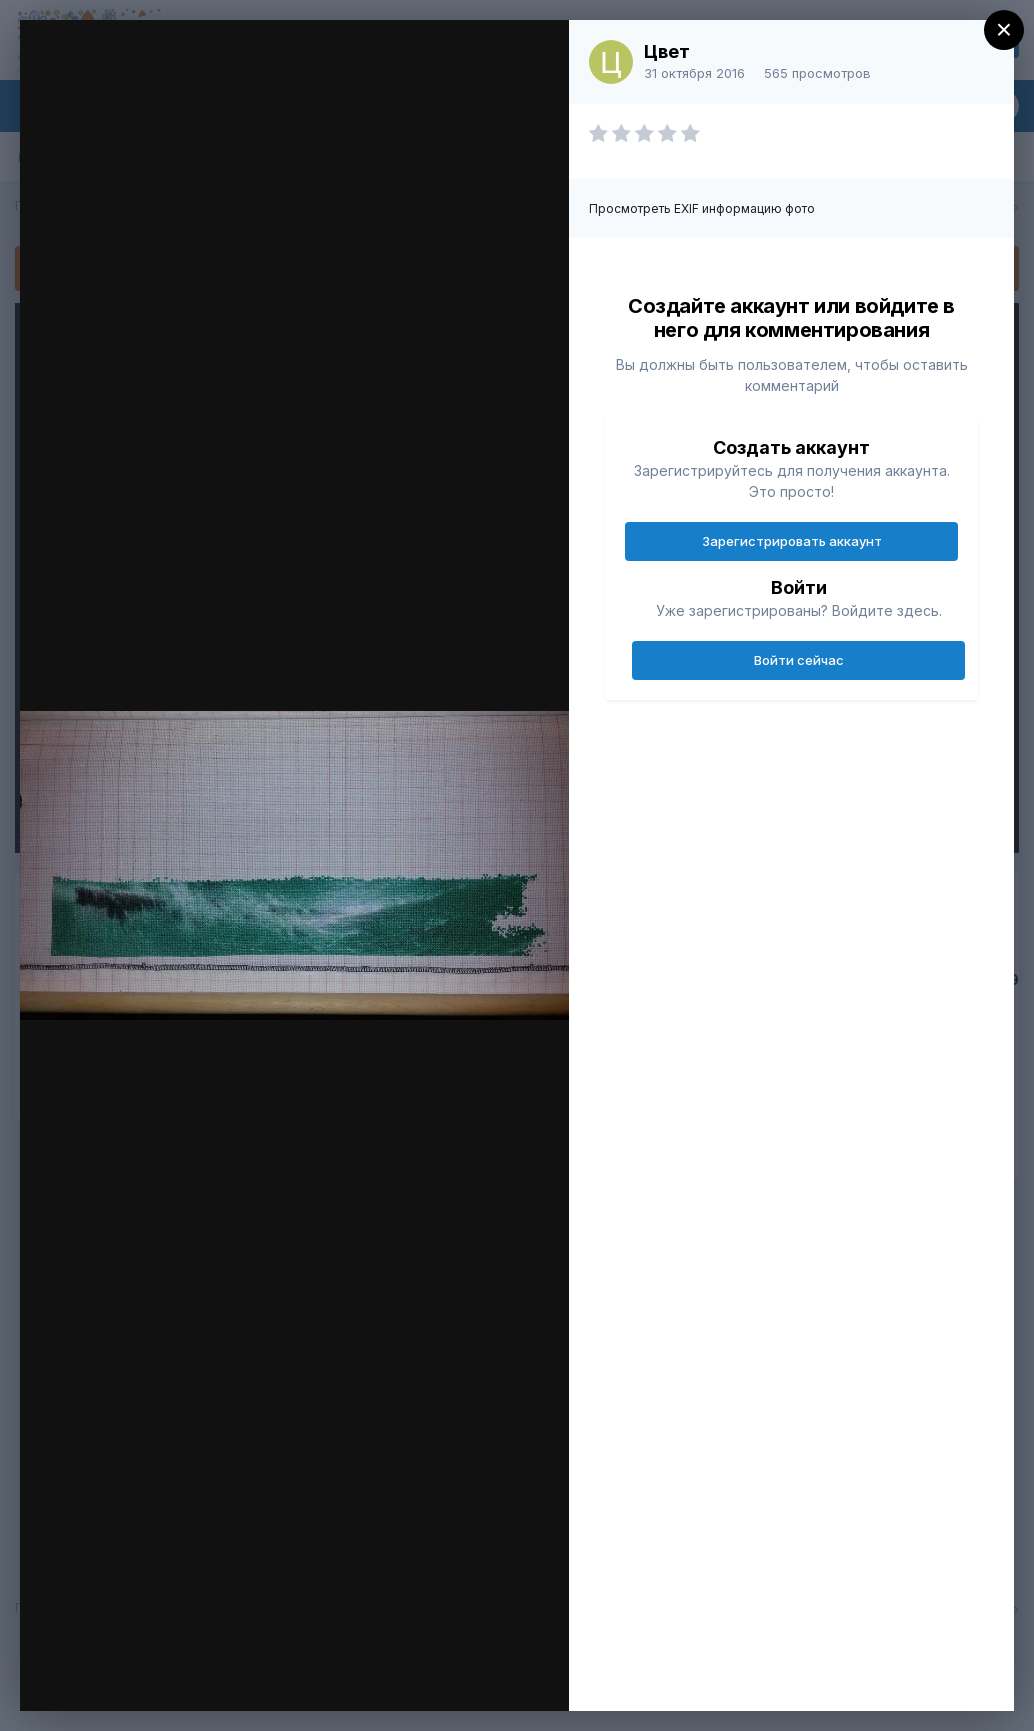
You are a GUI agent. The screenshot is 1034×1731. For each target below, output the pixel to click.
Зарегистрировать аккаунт (792, 541)
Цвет (667, 51)
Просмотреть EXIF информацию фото (702, 208)
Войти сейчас (799, 660)
